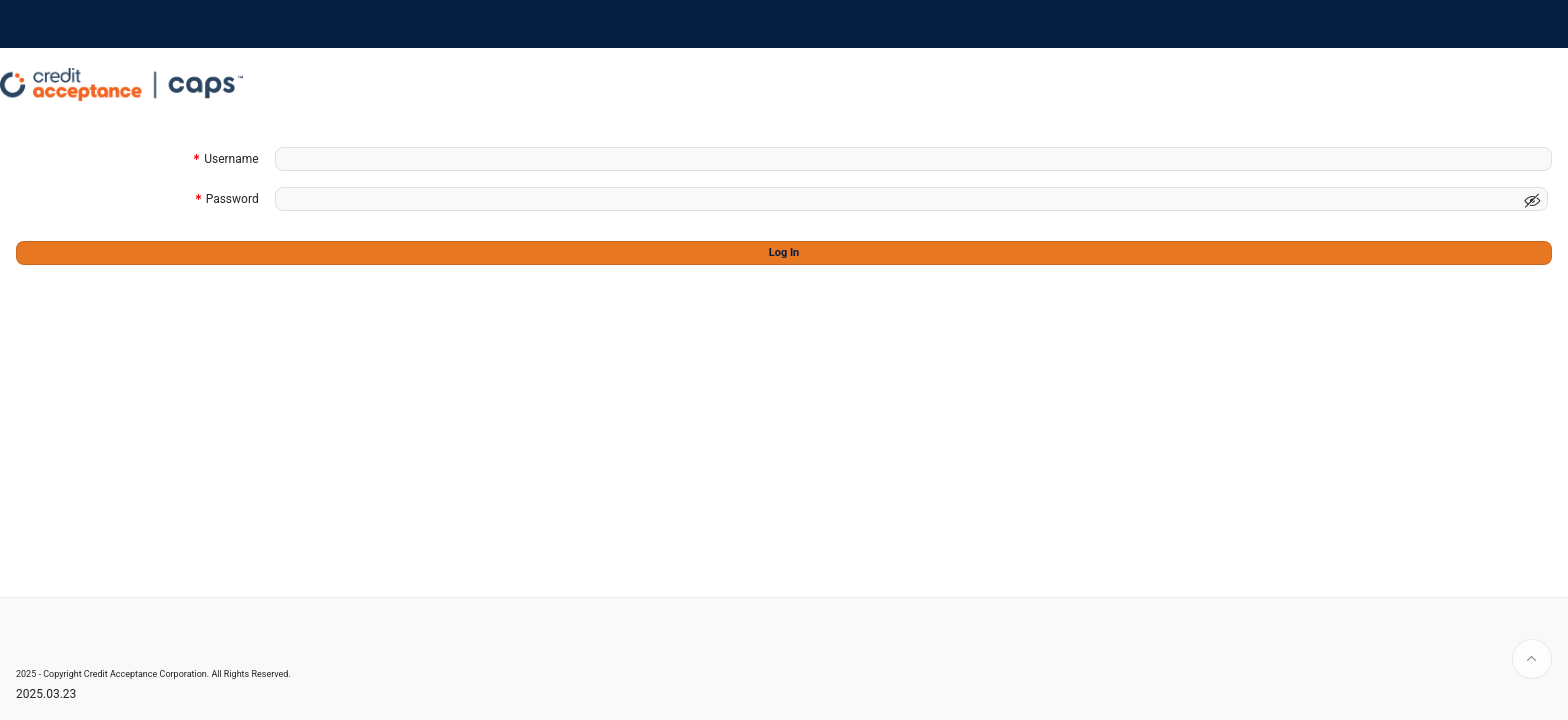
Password (232, 200)
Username (231, 160)
